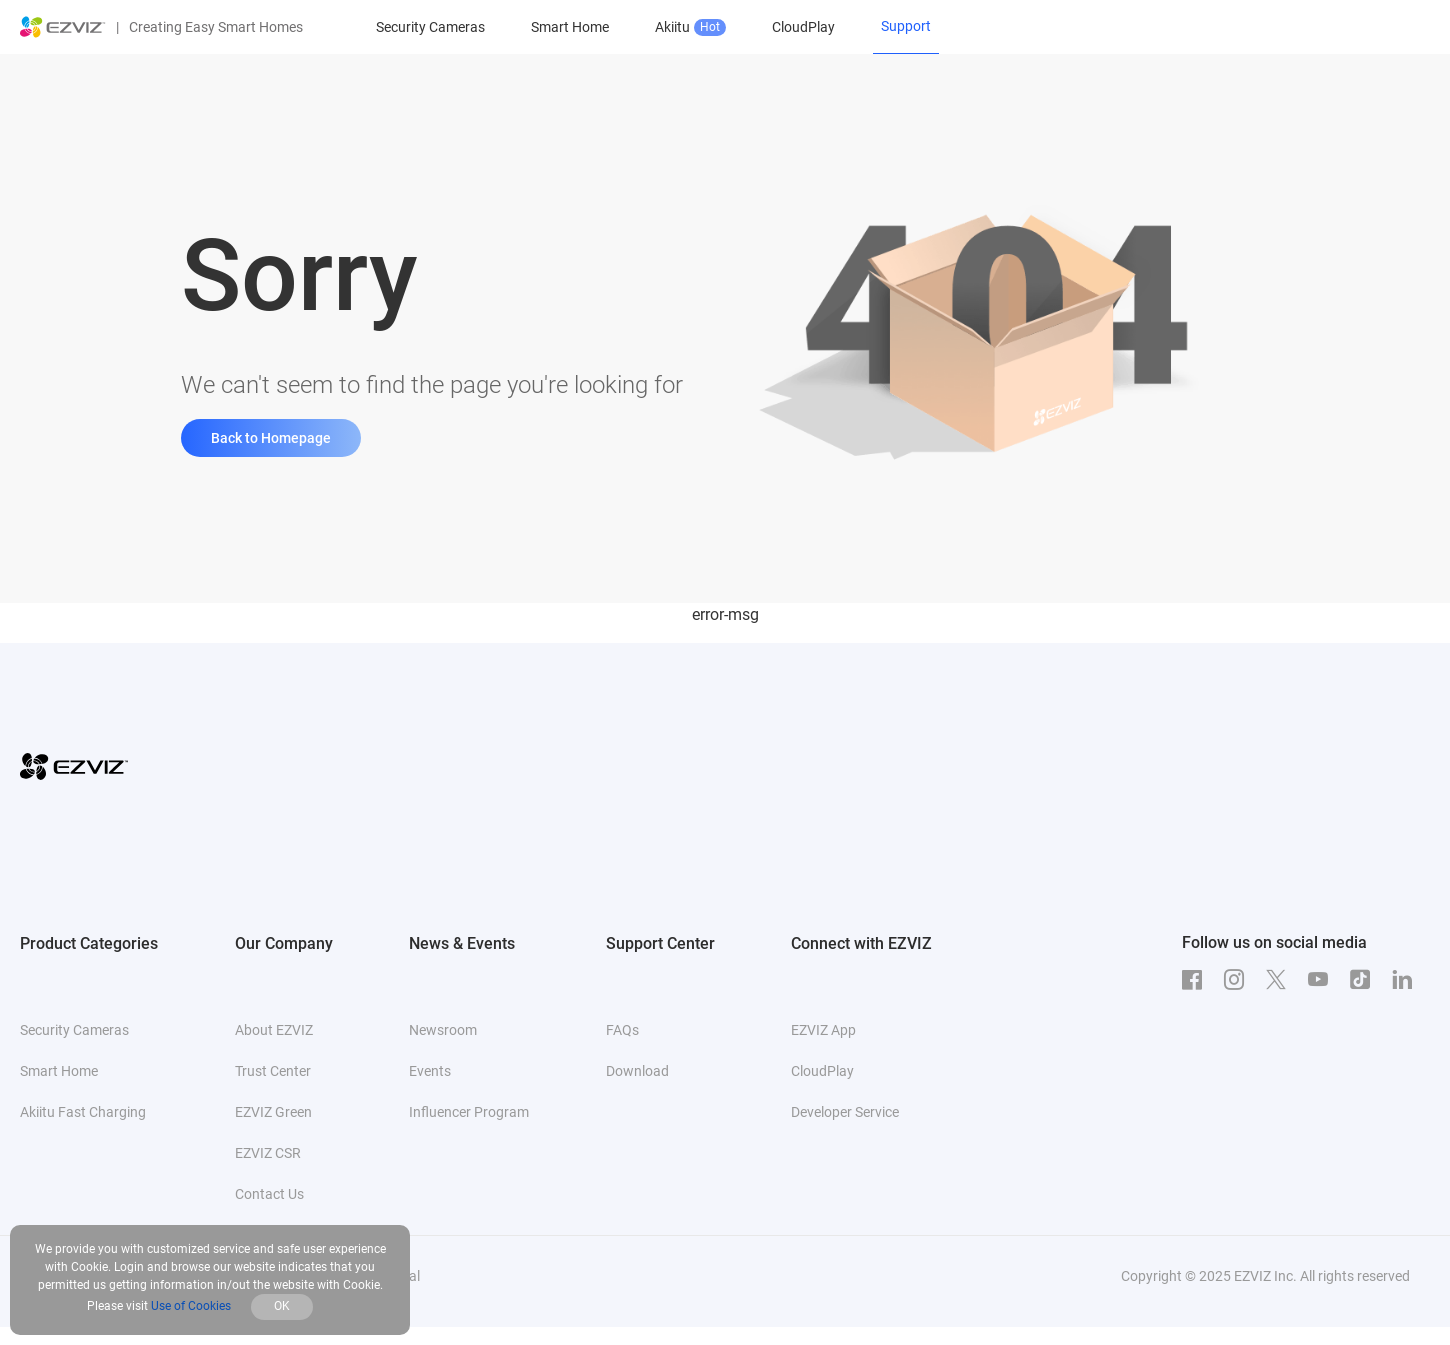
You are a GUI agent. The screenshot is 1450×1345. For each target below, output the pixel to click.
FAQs (622, 1030)
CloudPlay (803, 27)
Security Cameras (430, 27)
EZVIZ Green (273, 1112)
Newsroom (443, 1030)
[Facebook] (1197, 980)
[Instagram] (1239, 980)
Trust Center (273, 1071)
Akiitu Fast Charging (83, 1112)
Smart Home (570, 27)
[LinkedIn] (1407, 980)
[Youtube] (1323, 980)
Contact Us (269, 1194)
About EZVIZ (274, 1030)
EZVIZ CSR (268, 1153)
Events (430, 1071)
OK (282, 1306)
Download (637, 1071)
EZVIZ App (823, 1030)
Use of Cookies (191, 1306)
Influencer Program (469, 1112)
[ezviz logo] (63, 27)
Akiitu (690, 27)
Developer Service (845, 1112)
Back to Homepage (271, 438)
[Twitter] (1281, 980)
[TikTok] (1365, 980)
